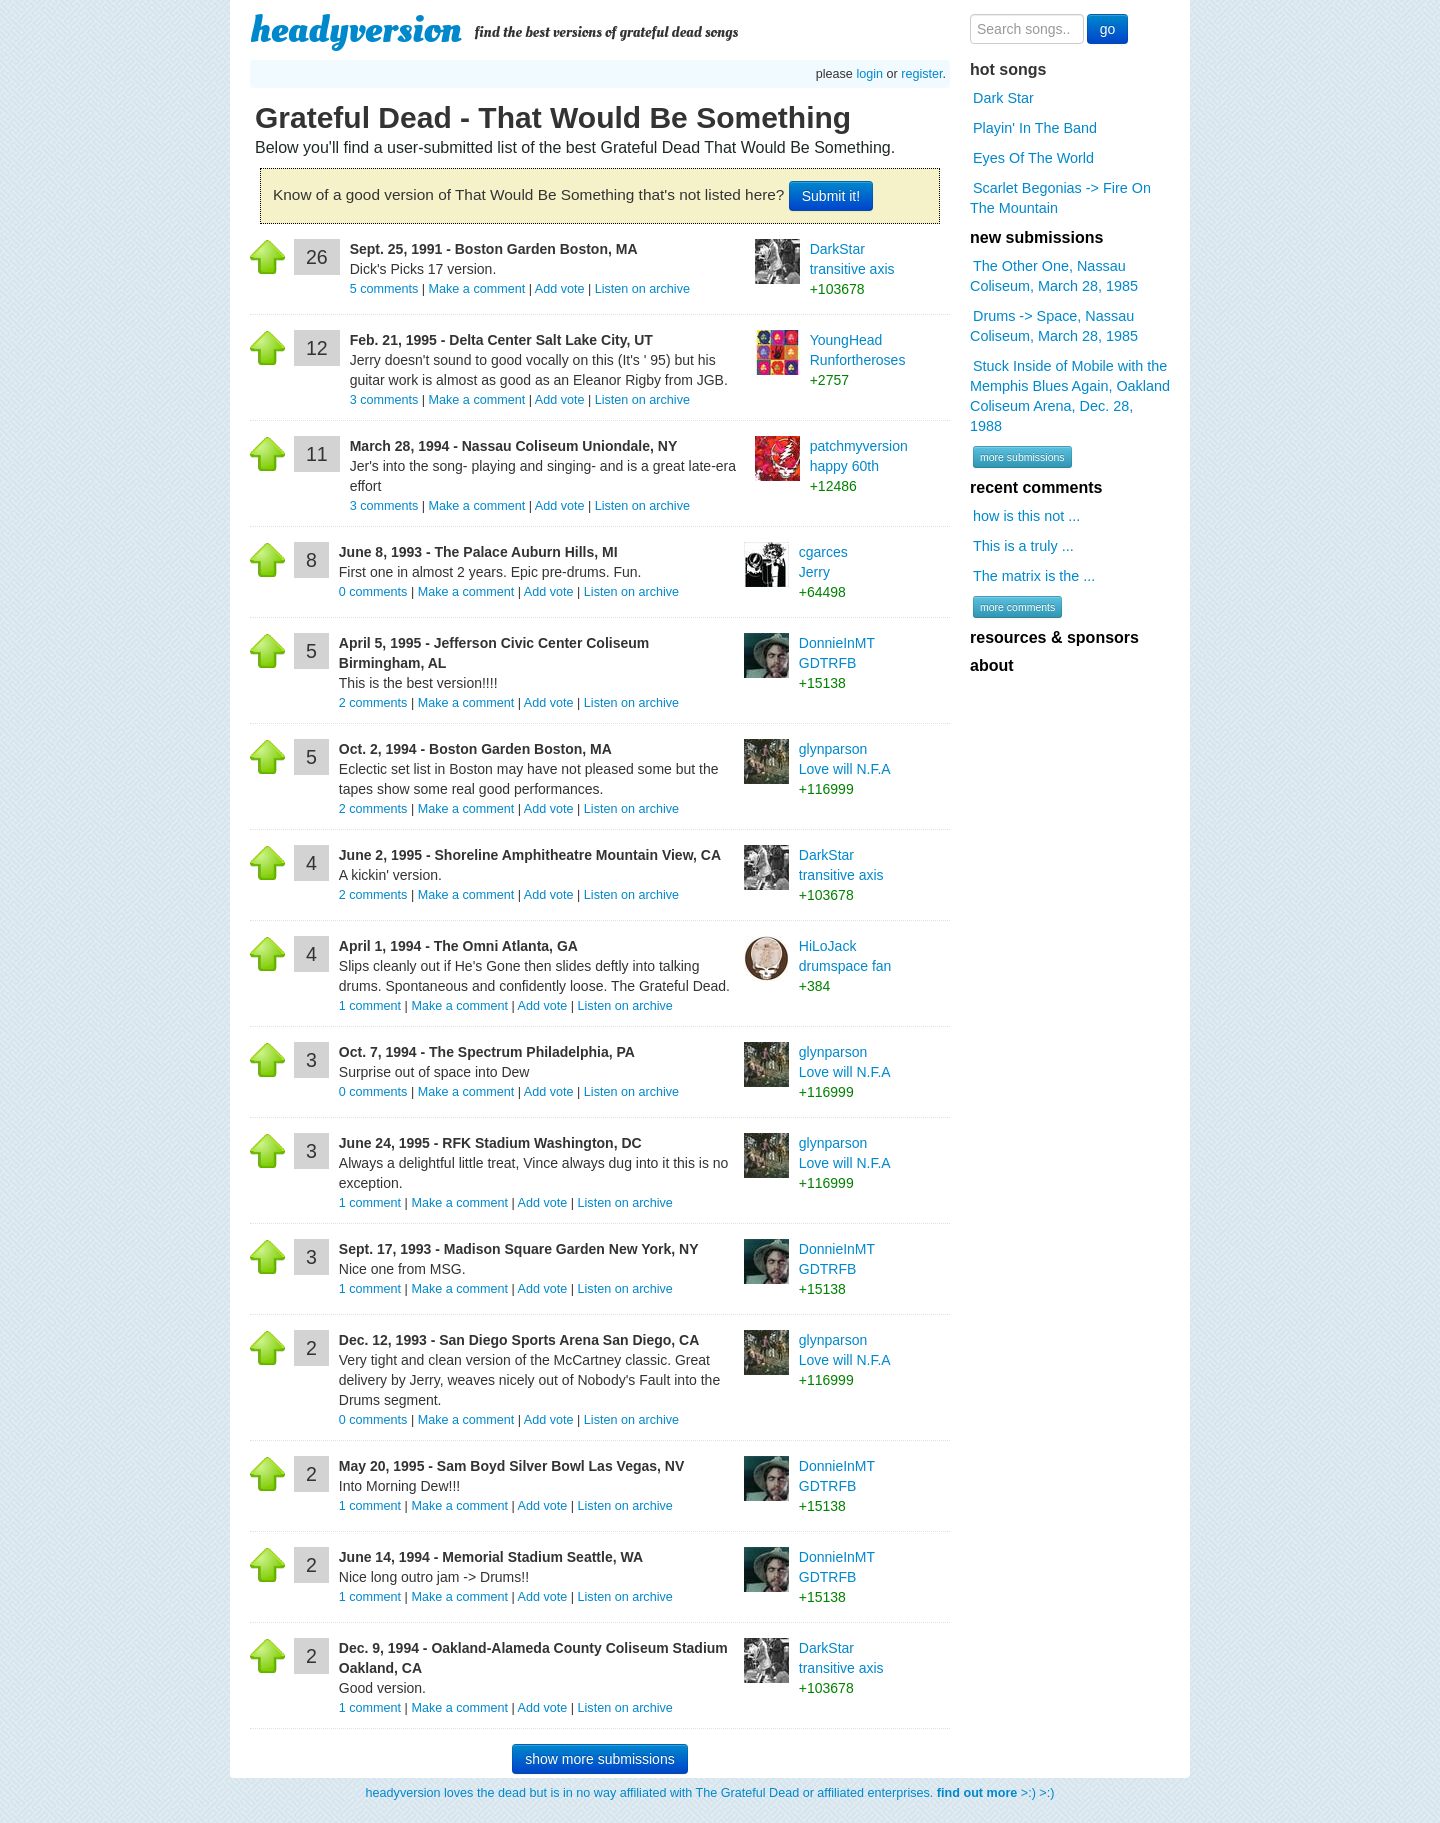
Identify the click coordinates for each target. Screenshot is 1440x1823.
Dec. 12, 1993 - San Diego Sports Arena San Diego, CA (519, 1340)
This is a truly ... (1023, 546)
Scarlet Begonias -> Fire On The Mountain (1060, 198)
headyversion (356, 30)
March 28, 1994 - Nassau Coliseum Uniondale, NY (514, 446)
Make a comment (477, 289)
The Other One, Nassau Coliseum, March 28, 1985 (1054, 276)
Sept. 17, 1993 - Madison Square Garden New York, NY (519, 1249)
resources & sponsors (1054, 637)
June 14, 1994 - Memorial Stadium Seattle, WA (491, 1557)
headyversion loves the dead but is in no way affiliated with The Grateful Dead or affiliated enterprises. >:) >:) (710, 1793)
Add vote (560, 289)
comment (372, 1006)
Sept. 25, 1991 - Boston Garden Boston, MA (494, 249)
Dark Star (1003, 98)
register (921, 74)
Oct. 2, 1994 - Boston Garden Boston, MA (475, 749)
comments (386, 289)
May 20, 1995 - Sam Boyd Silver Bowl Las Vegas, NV (512, 1466)
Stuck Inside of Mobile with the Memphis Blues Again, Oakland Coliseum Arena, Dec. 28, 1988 (1070, 396)
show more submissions (599, 1759)
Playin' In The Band (1035, 128)
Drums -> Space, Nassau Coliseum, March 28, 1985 (1054, 326)
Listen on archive (642, 289)
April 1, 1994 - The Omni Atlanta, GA (458, 946)
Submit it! (831, 196)
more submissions (1022, 457)
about (992, 665)
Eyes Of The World (1033, 158)
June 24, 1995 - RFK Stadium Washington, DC (490, 1143)
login (869, 74)
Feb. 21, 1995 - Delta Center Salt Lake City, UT (501, 340)
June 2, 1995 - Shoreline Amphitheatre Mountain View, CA (530, 855)
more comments (1017, 607)
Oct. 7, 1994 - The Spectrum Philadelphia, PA (487, 1052)
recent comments (1036, 487)
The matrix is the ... (1034, 576)
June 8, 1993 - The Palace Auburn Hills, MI (478, 552)
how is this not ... (1026, 516)
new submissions (1036, 237)
